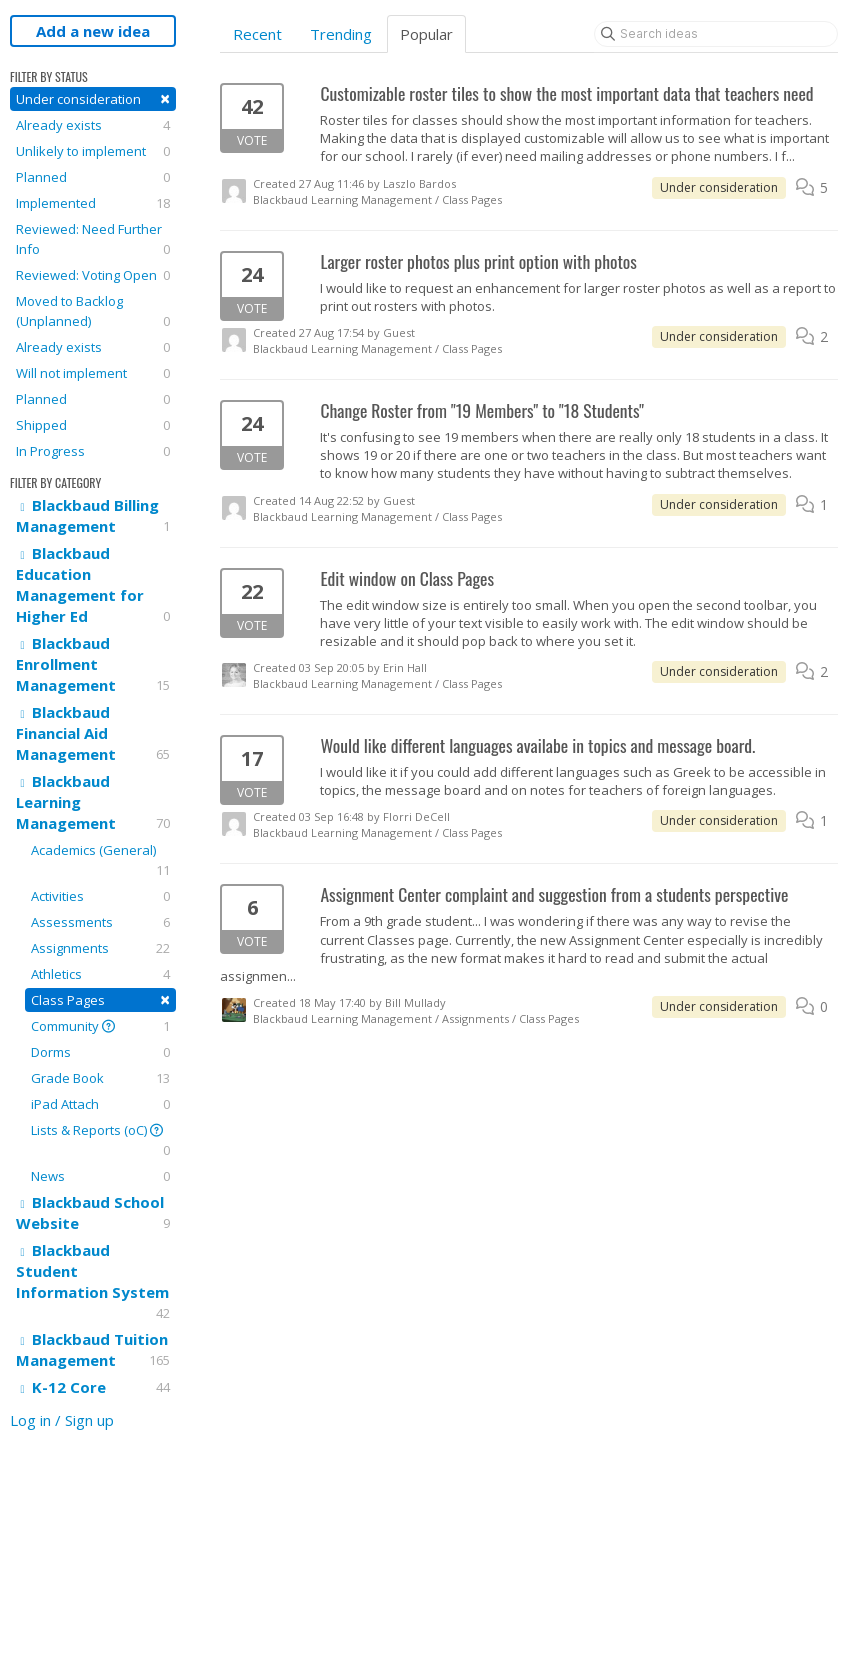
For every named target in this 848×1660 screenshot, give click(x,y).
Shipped (93, 425)
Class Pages (100, 999)
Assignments (100, 948)
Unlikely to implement (93, 151)
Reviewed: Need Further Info (93, 239)
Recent (257, 34)
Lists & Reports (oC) (100, 1140)
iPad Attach (100, 1104)
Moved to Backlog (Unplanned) (93, 311)
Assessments (100, 922)
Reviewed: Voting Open (93, 275)
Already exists (93, 125)
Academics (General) (100, 860)
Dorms (100, 1052)
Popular (426, 34)
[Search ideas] (716, 34)
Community (100, 1026)
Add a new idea (93, 31)
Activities (100, 896)
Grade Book (100, 1078)
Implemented (93, 203)
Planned (93, 177)
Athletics (100, 974)
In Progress (93, 451)
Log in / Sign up (62, 1420)
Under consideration (93, 98)
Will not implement (93, 373)
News (100, 1176)
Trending (341, 34)
